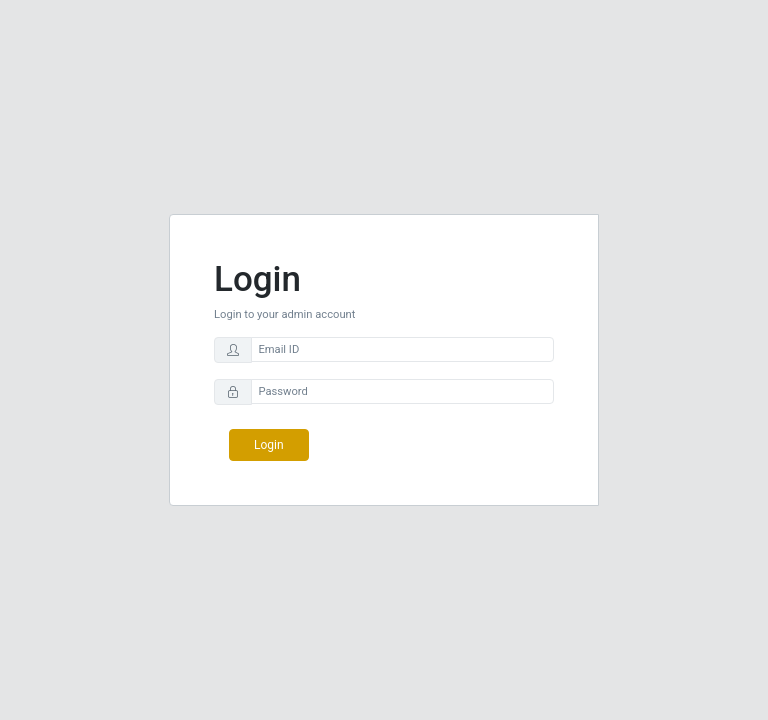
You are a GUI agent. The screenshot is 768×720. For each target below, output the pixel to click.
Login (269, 445)
